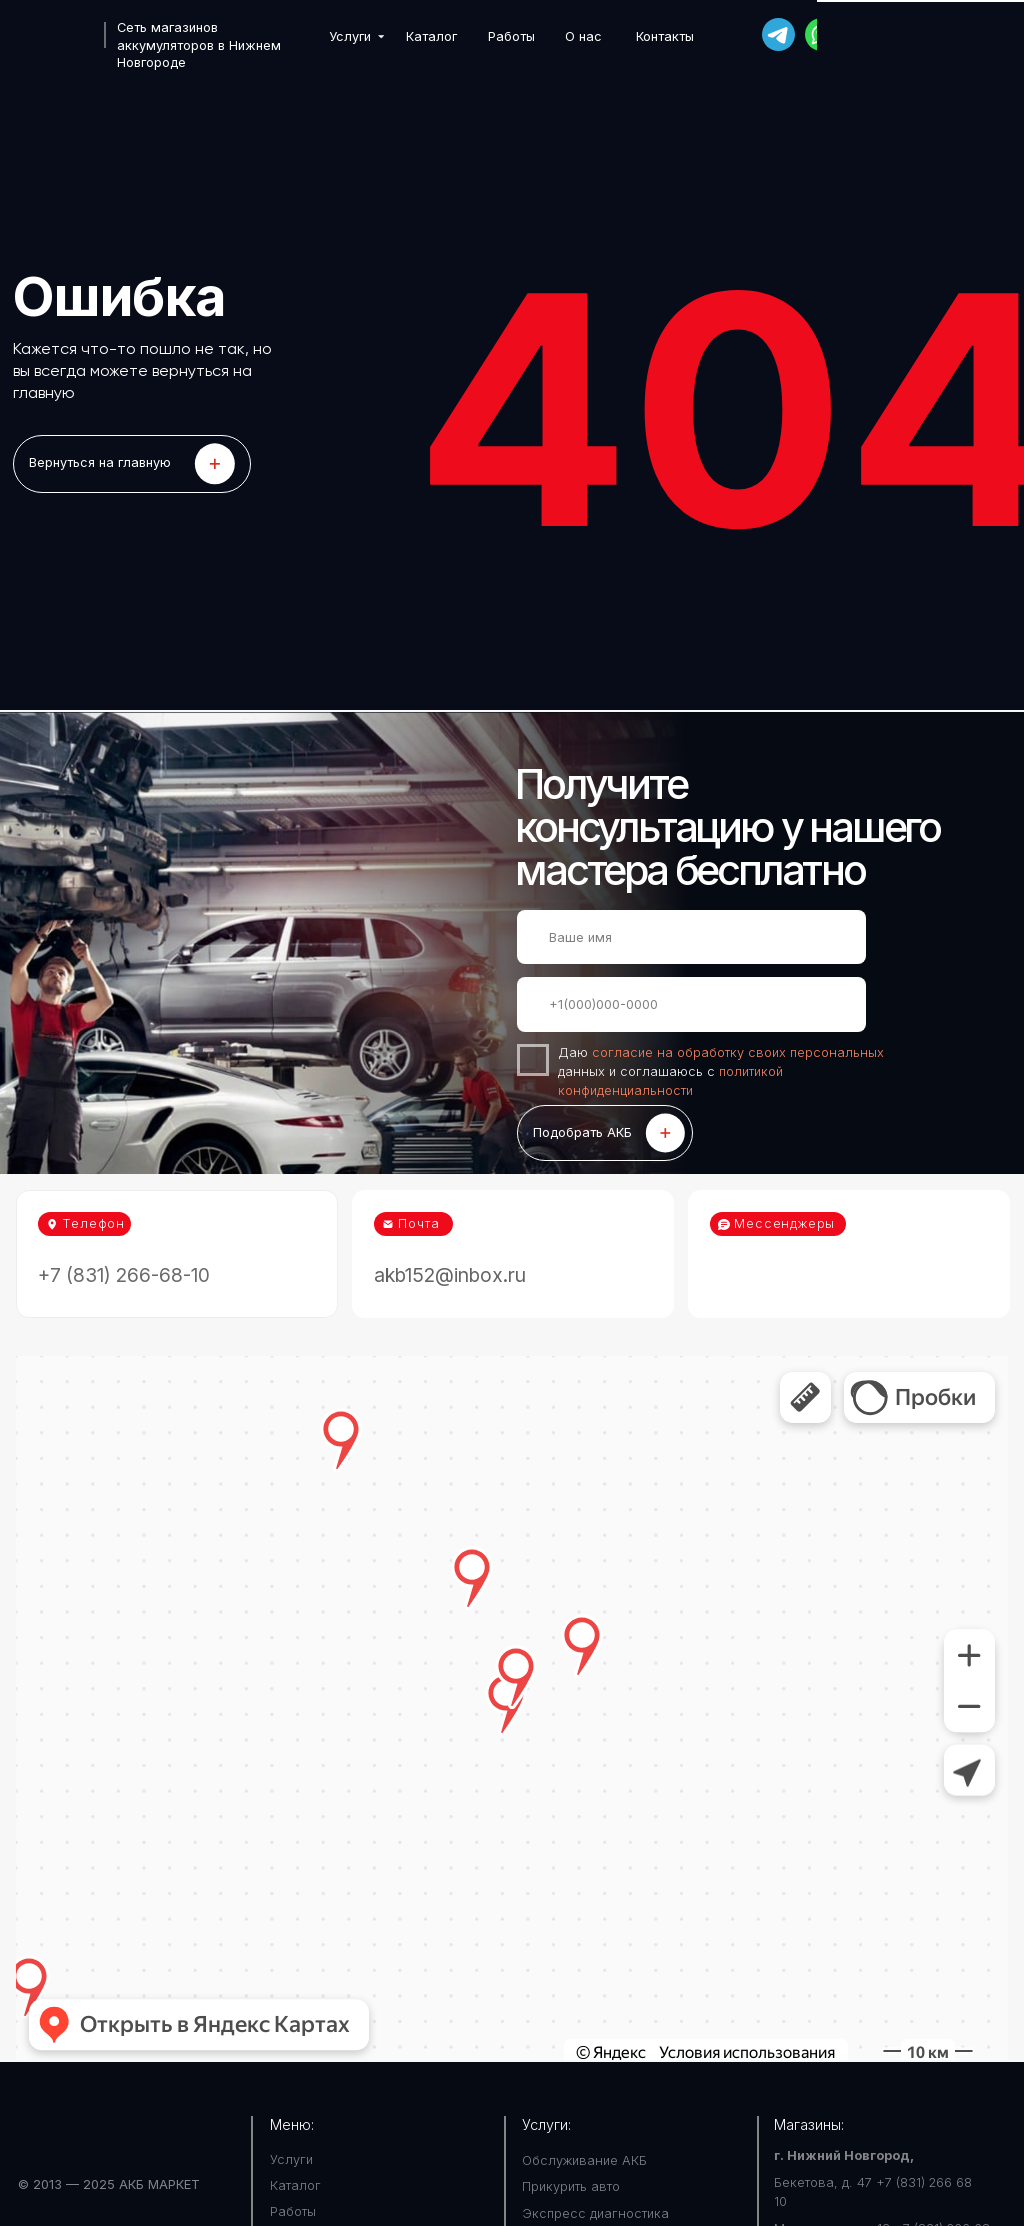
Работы (511, 36)
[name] (691, 937)
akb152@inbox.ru (450, 1275)
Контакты (665, 36)
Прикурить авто (571, 2186)
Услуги (350, 36)
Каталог (431, 36)
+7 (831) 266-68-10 (935, 34)
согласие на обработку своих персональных (738, 1052)
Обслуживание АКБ (584, 2160)
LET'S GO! (132, 463)
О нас (583, 36)
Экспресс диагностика (595, 2213)
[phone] (691, 1004)
